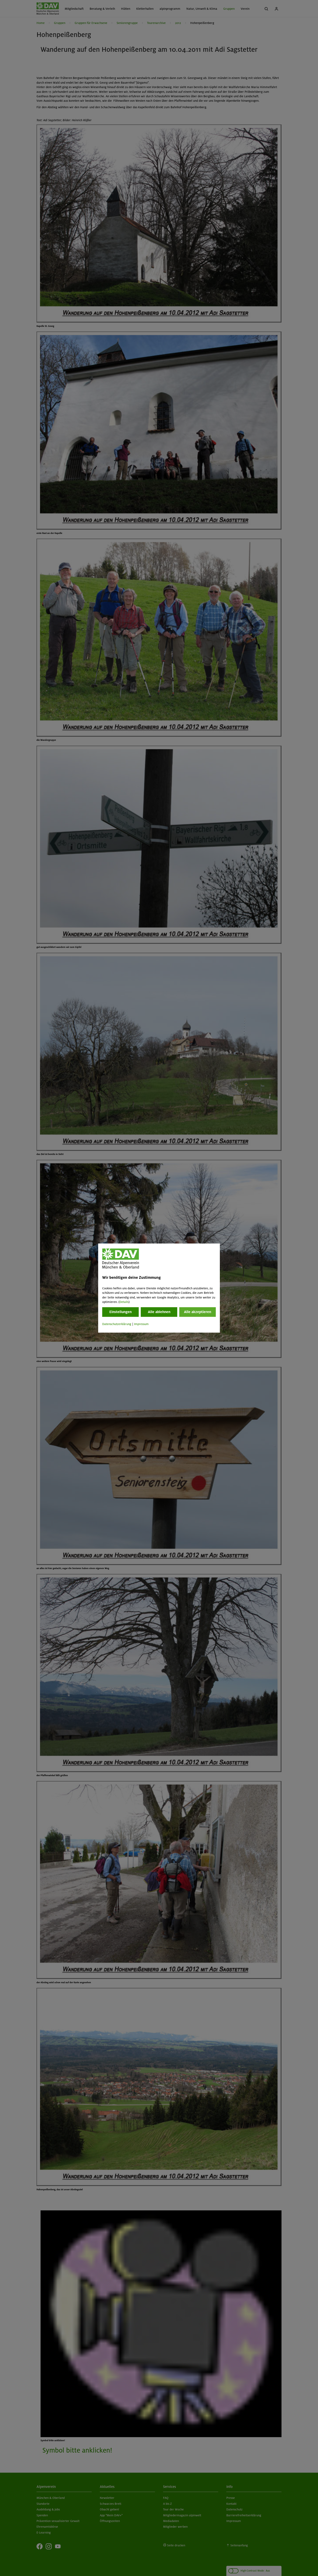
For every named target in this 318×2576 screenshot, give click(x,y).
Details (124, 1302)
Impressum (141, 1324)
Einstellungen (120, 1312)
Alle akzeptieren (197, 1312)
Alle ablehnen (159, 1312)
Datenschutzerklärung (116, 1324)
